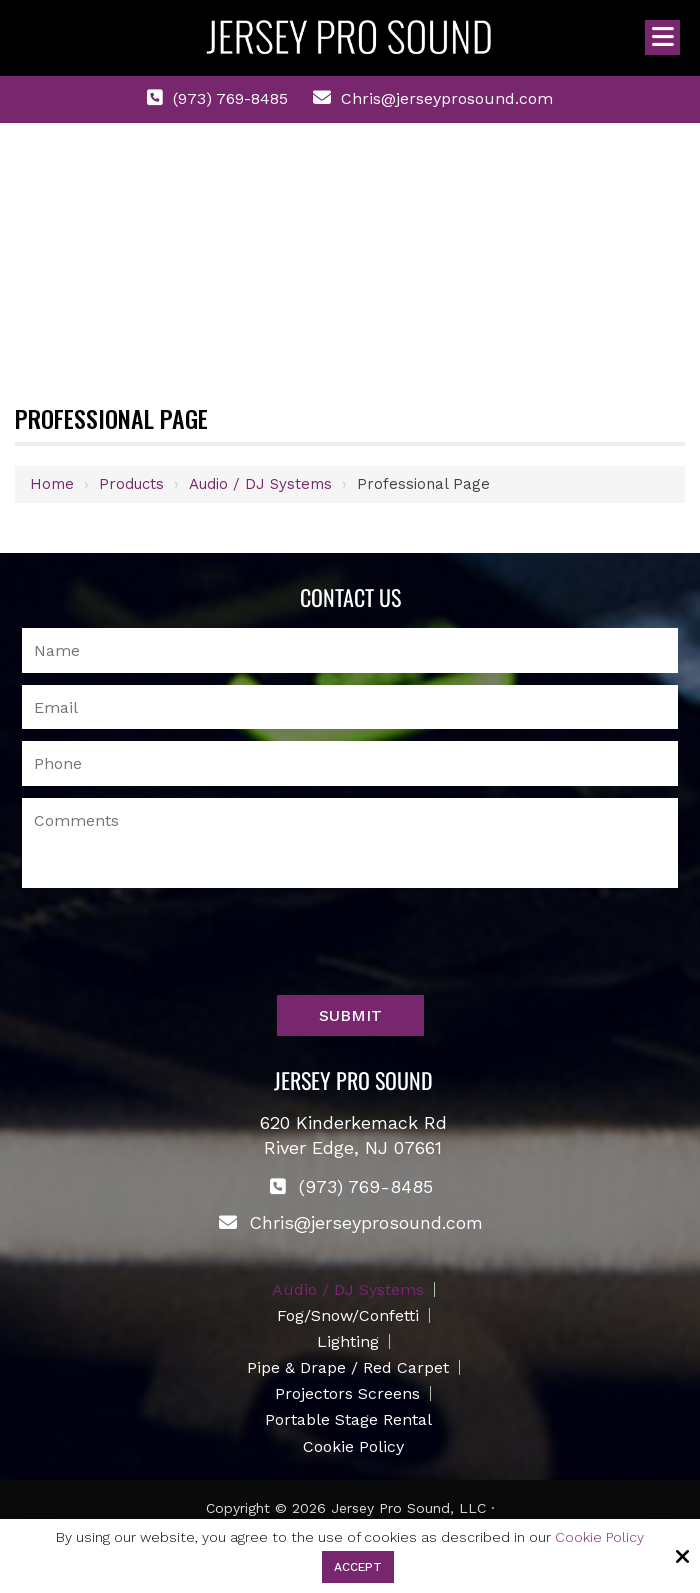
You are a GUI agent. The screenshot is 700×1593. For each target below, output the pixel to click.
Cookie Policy (599, 1537)
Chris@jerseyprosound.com (447, 98)
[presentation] (174, 946)
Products (131, 484)
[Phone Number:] (350, 763)
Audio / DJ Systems (260, 484)
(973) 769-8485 (230, 98)
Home (52, 484)
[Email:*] (350, 707)
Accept (358, 1567)
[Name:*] (350, 650)
